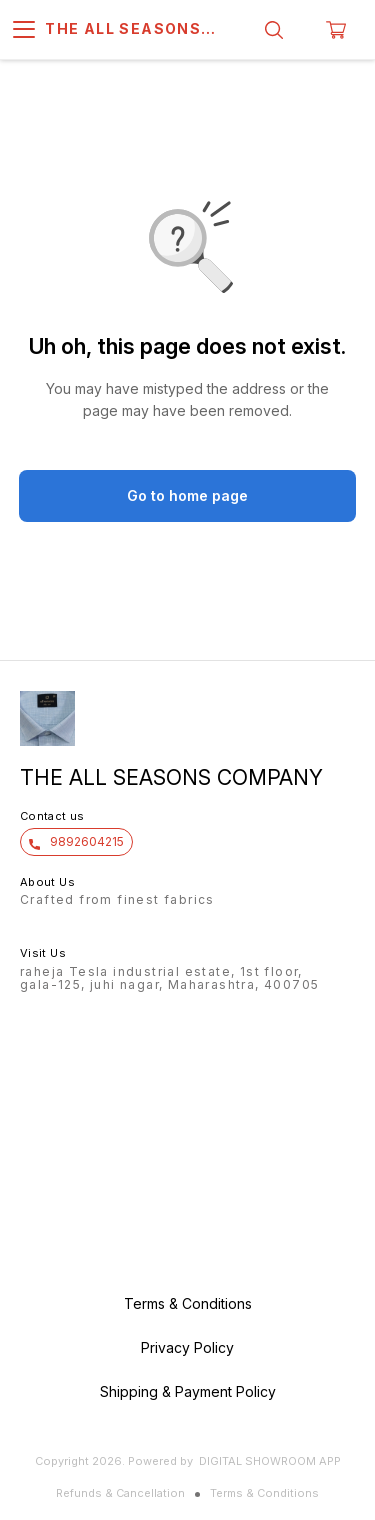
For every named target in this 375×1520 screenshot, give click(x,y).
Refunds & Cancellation (120, 1493)
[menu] (24, 30)
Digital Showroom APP (270, 1461)
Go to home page (187, 495)
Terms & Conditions (264, 1493)
